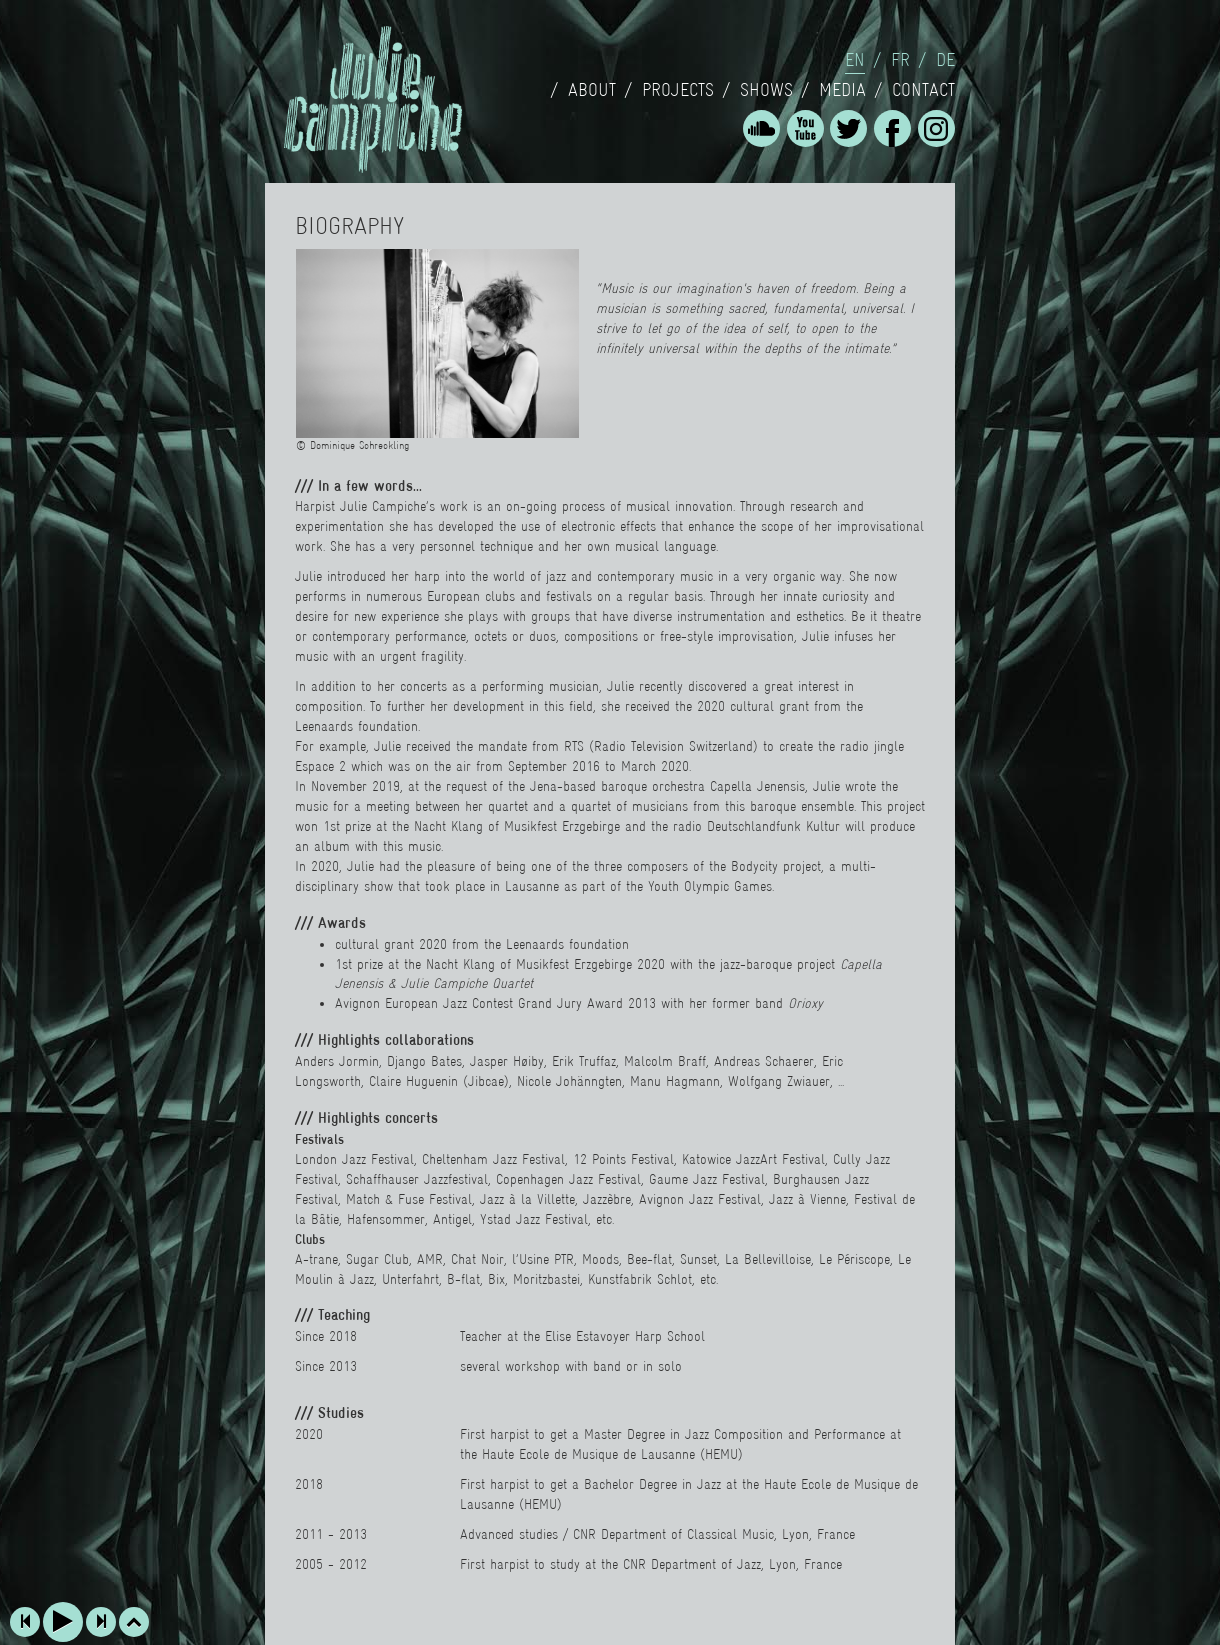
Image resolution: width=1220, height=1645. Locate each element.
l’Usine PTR (543, 1259)
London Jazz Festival (354, 1159)
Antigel (452, 1219)
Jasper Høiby (507, 1061)
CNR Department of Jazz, (693, 1564)
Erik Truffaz (584, 1061)
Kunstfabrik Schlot (640, 1279)
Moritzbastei (546, 1279)
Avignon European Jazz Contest (424, 1003)
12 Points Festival (623, 1159)
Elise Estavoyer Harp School (625, 1336)
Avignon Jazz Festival (700, 1199)
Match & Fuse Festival (409, 1199)
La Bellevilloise (768, 1259)
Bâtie (322, 1219)
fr (900, 60)
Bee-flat (649, 1259)
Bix (496, 1279)
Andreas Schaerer (764, 1061)
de (945, 60)
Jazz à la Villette (527, 1199)
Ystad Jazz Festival (534, 1219)
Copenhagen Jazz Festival (568, 1179)
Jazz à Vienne (807, 1199)
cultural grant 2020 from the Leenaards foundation (482, 944)
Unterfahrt (410, 1279)
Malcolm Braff (665, 1061)
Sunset (698, 1259)
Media (842, 90)
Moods (600, 1259)
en (855, 60)
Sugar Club (377, 1259)
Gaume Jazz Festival (707, 1179)
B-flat (463, 1279)
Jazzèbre (607, 1199)
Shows (766, 90)
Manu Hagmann (675, 1081)
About (592, 90)
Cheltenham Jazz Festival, (495, 1159)
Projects (678, 90)
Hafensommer (386, 1219)
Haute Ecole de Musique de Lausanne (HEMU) (612, 1454)
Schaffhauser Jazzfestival (417, 1179)
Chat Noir (475, 1259)
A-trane (316, 1259)
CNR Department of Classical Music (673, 1534)
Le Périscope (854, 1259)
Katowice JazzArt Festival (753, 1159)
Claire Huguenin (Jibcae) (439, 1081)
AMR (430, 1259)
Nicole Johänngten (569, 1081)
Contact (923, 90)
